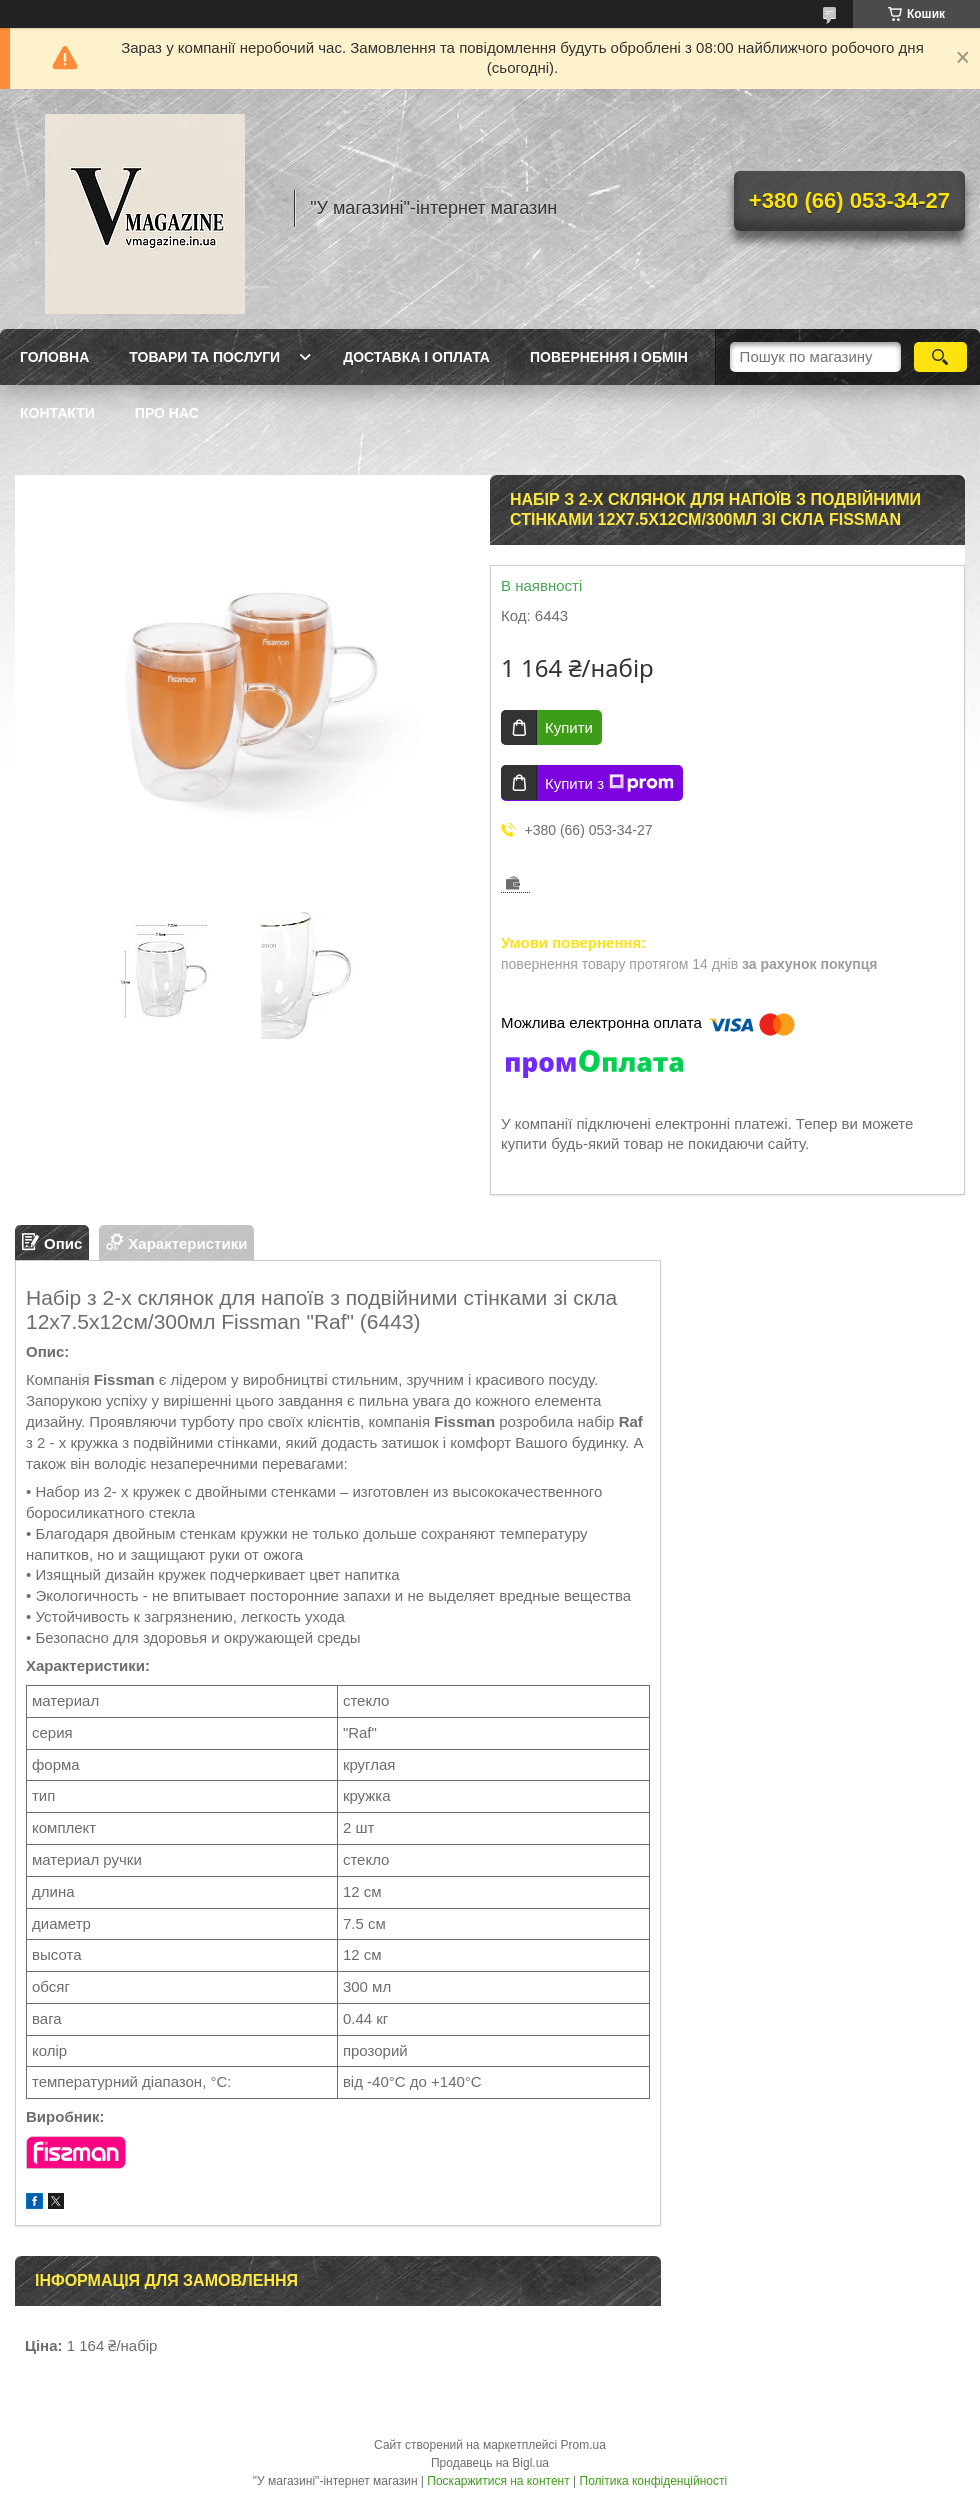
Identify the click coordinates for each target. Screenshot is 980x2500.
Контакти (57, 413)
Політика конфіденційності (654, 2481)
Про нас (167, 413)
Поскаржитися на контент (498, 2481)
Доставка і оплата (416, 357)
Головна (54, 357)
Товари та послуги (204, 357)
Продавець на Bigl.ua (490, 2463)
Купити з (609, 783)
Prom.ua (583, 2445)
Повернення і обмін (609, 357)
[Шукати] (940, 357)
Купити (569, 727)
